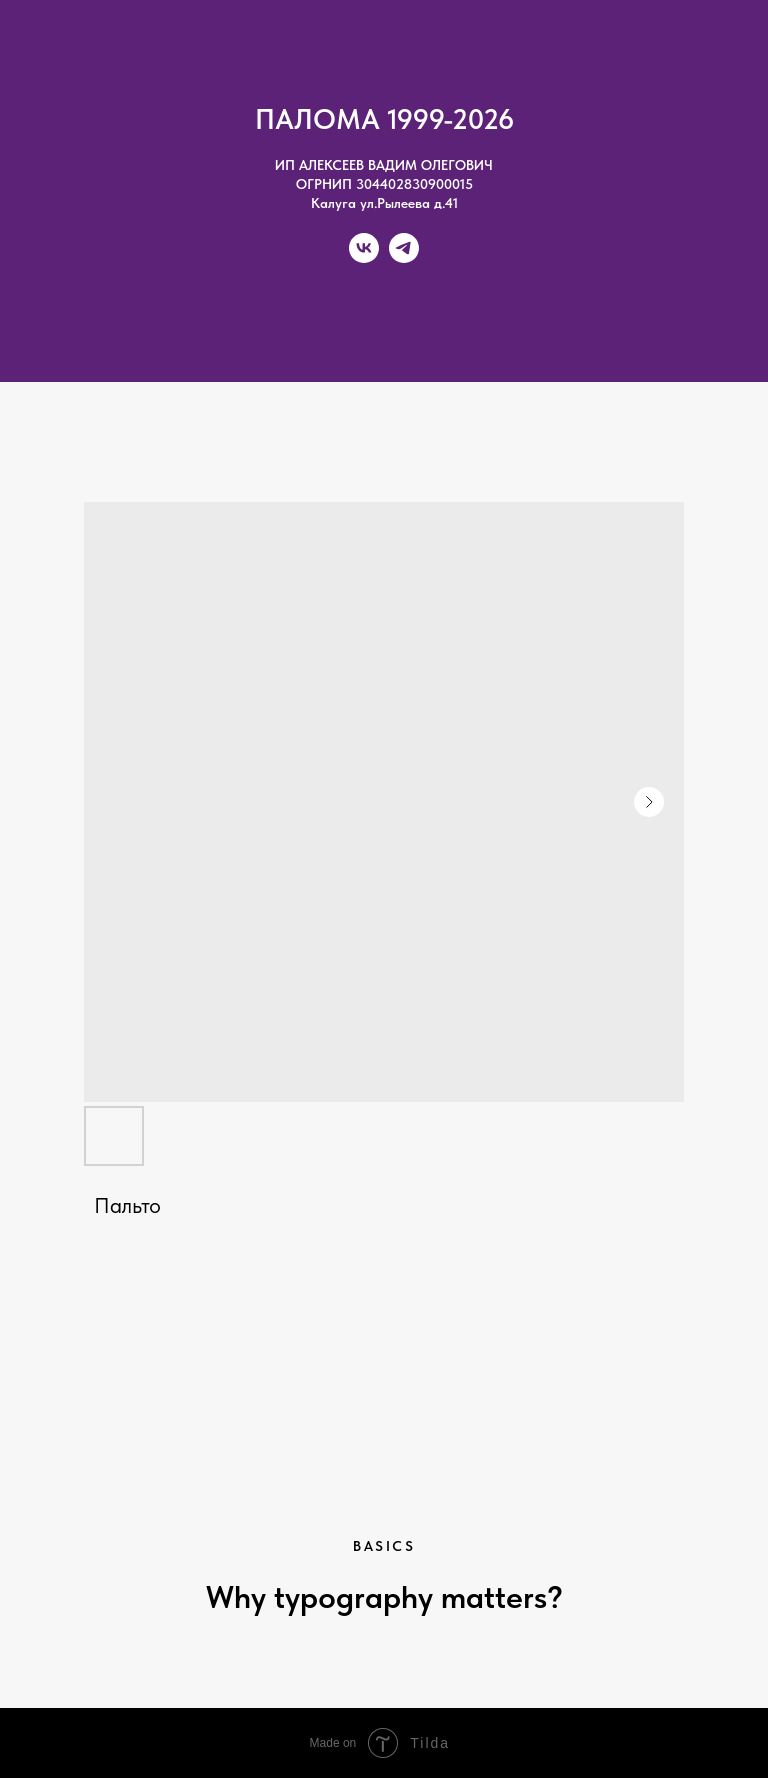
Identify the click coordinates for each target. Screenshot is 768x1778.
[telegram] (404, 257)
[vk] (364, 257)
